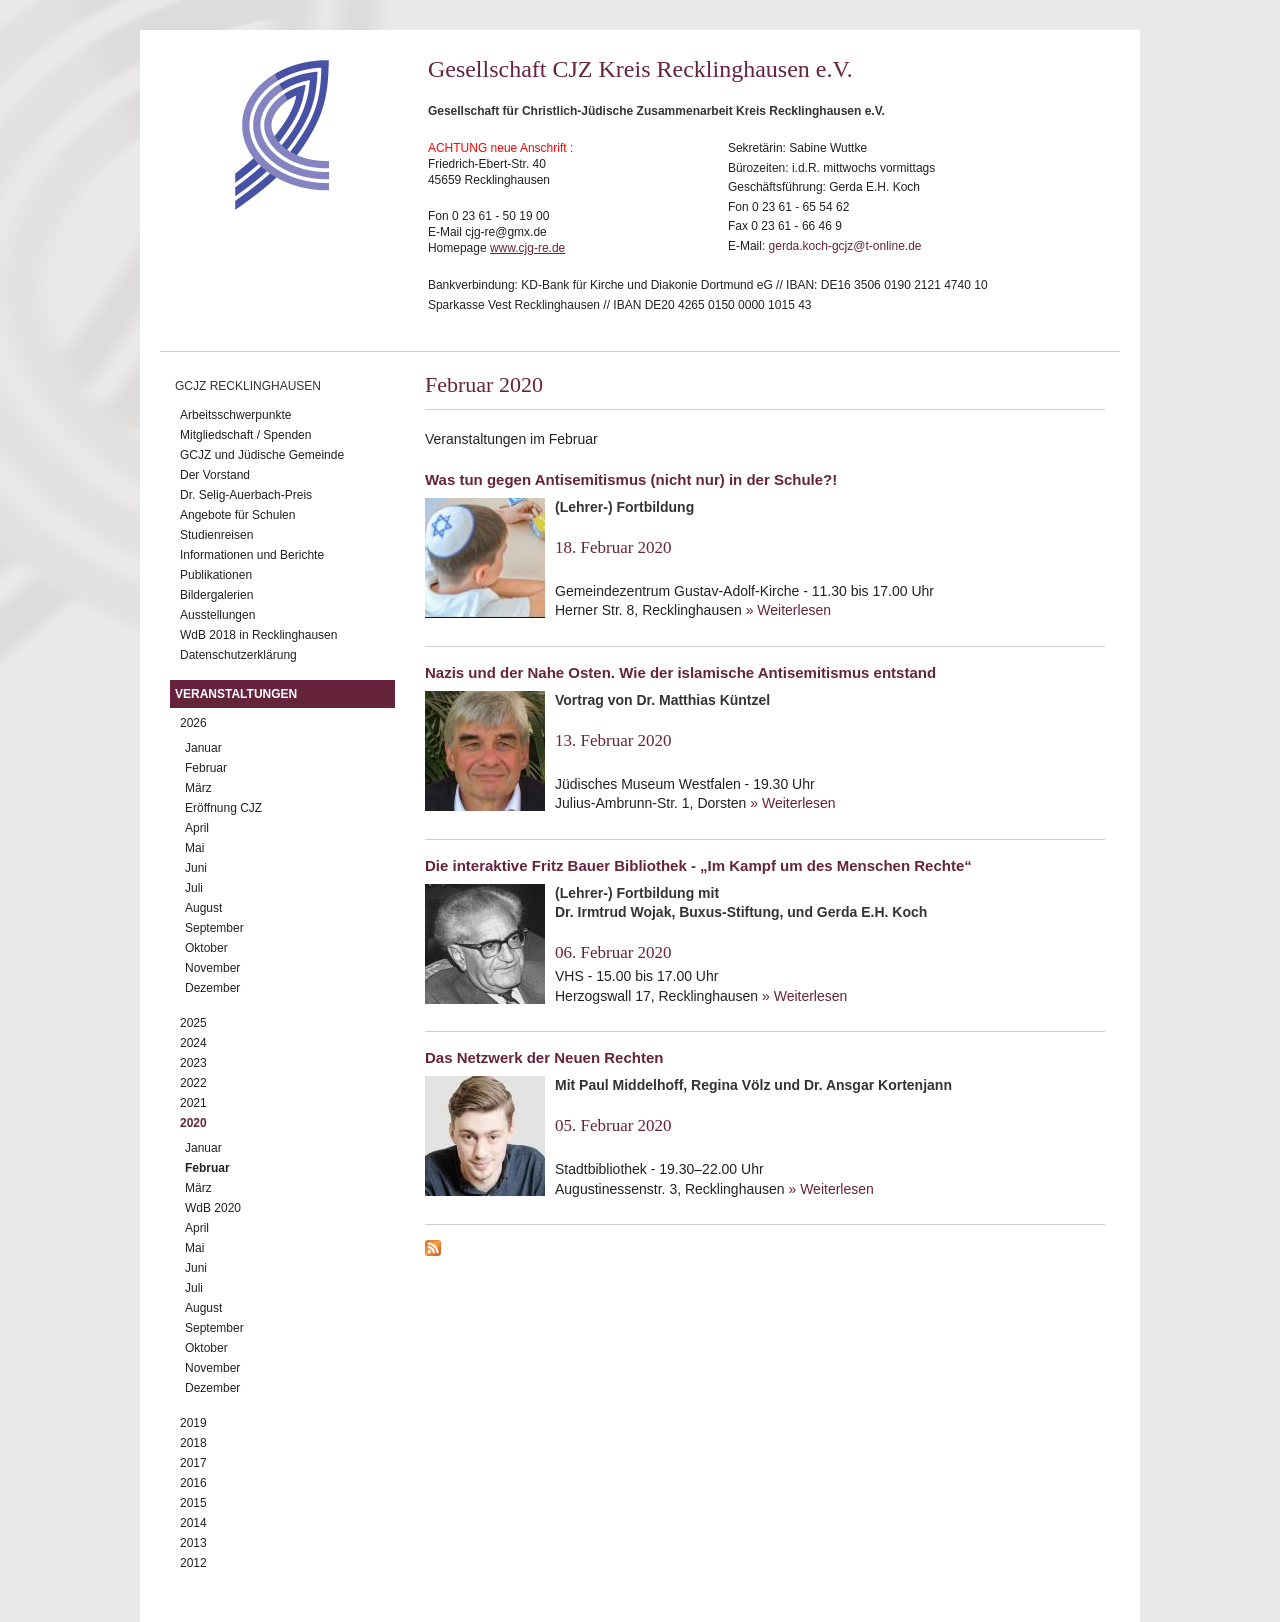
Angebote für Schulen (237, 515)
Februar (206, 768)
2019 (193, 1423)
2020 (193, 1123)
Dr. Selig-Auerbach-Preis (246, 495)
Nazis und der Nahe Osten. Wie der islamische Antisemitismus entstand (680, 672)
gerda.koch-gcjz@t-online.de (845, 246)
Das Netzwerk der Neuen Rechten (544, 1057)
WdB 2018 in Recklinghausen (258, 635)
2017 (193, 1463)
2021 (193, 1103)
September (214, 928)
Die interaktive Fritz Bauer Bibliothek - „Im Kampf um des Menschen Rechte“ (698, 865)
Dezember (212, 988)
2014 (193, 1523)
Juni (196, 868)
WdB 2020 (213, 1208)
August (203, 908)
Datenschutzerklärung (238, 655)
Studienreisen (216, 535)
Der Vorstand (215, 475)
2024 (193, 1043)
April (197, 828)
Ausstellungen (217, 615)
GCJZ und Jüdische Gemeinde (262, 455)
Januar (203, 748)
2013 (193, 1543)
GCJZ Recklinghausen (248, 386)
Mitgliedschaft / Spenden (245, 435)
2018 (193, 1443)
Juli (194, 888)
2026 (193, 723)
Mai (194, 848)
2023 (193, 1063)
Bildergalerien (216, 595)
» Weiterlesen (788, 610)
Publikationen (216, 575)
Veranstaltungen (236, 694)
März (198, 788)
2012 (193, 1563)
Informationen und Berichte (252, 555)
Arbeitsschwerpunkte (235, 415)
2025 (193, 1023)
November (212, 968)
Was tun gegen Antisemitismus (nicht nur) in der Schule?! (631, 479)
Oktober (206, 948)
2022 (193, 1083)
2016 (193, 1483)
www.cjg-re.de (527, 248)
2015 (193, 1503)
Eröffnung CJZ (223, 808)
